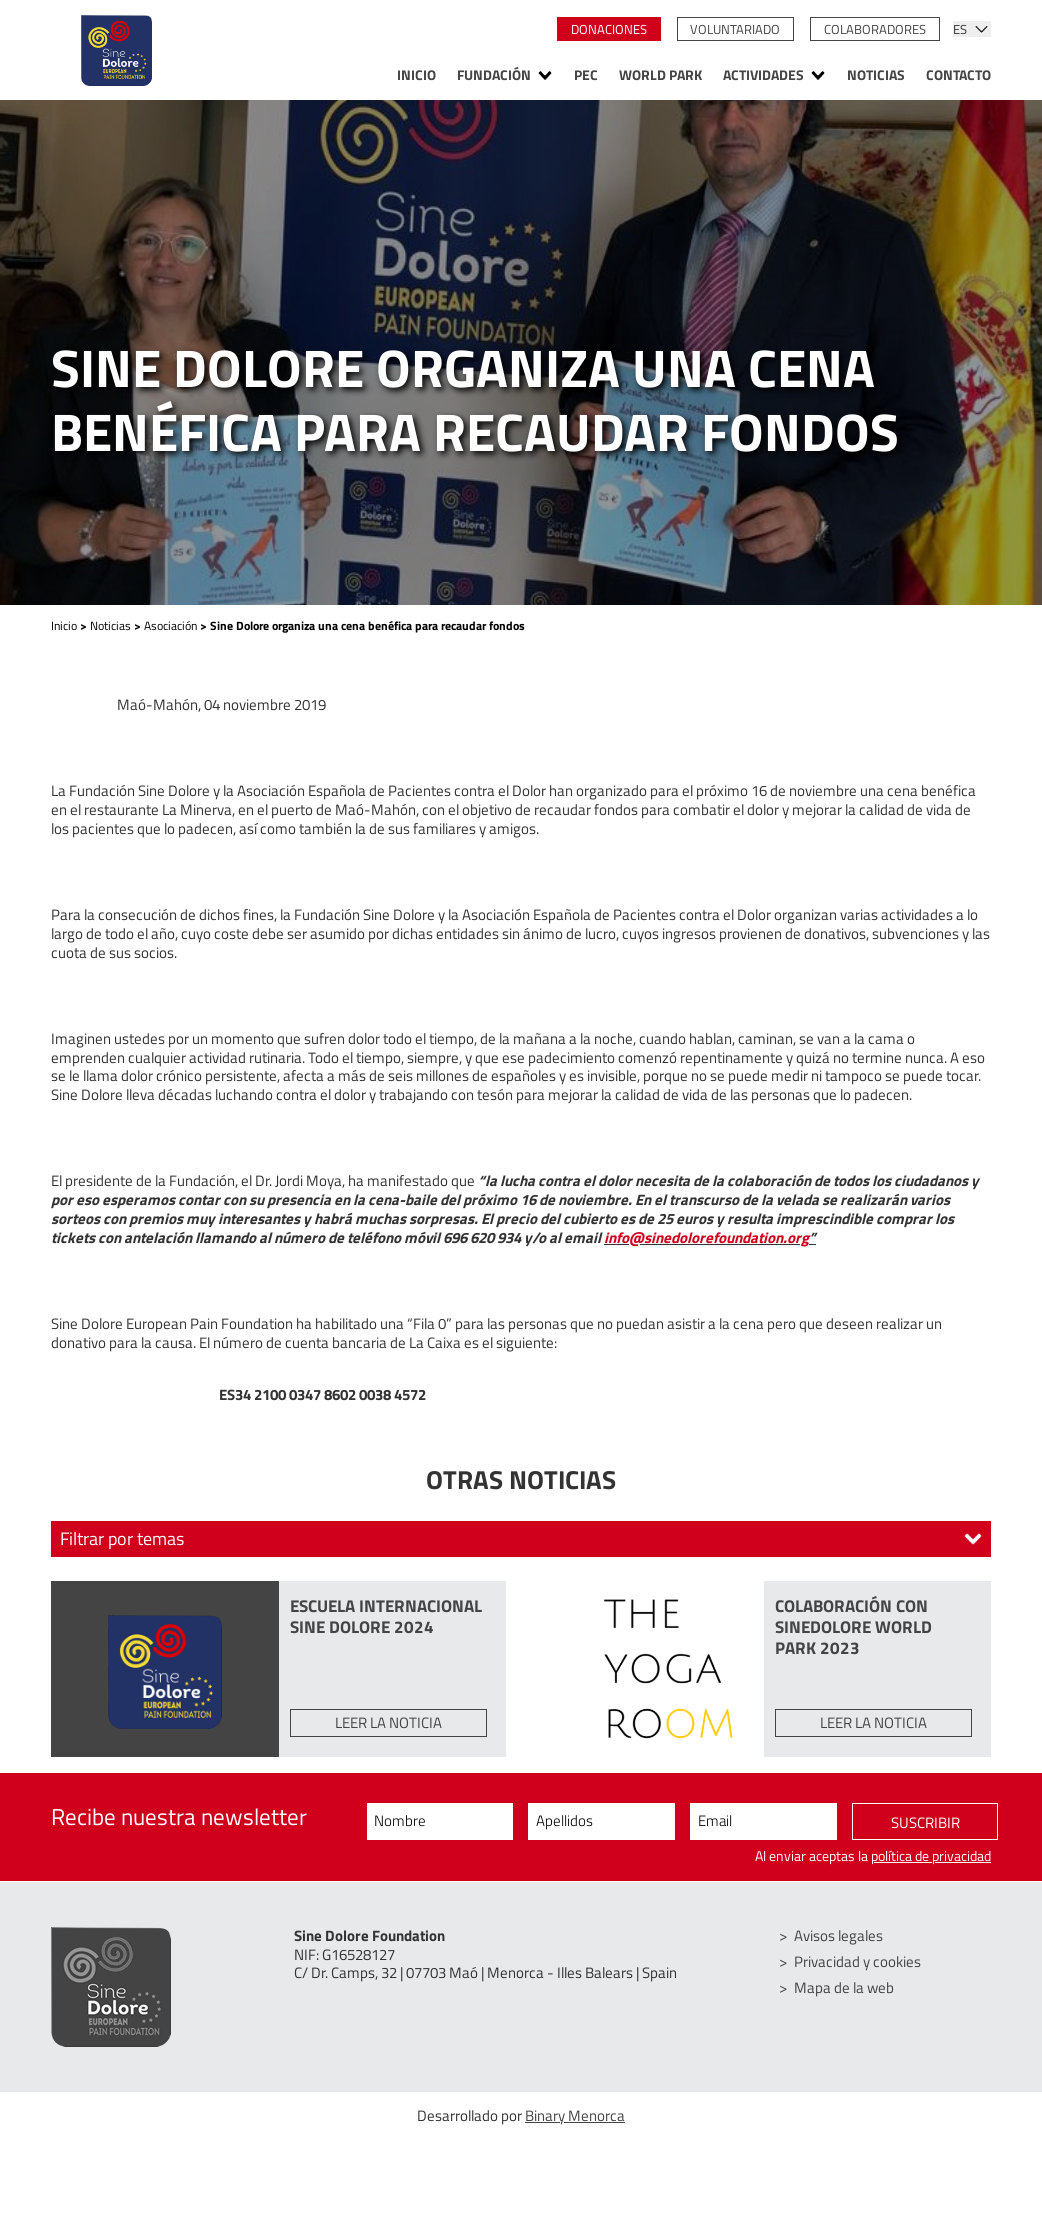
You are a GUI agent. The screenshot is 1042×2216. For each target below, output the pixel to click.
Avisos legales (838, 1935)
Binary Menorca (575, 2115)
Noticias (876, 76)
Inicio (416, 76)
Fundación (494, 76)
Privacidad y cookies (857, 1961)
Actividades (763, 76)
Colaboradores (875, 29)
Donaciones (609, 29)
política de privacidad (931, 1856)
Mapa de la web (844, 1987)
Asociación (170, 625)
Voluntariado (735, 29)
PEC (586, 76)
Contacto (958, 76)
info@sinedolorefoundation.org (706, 1237)
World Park (660, 76)
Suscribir (925, 1822)
